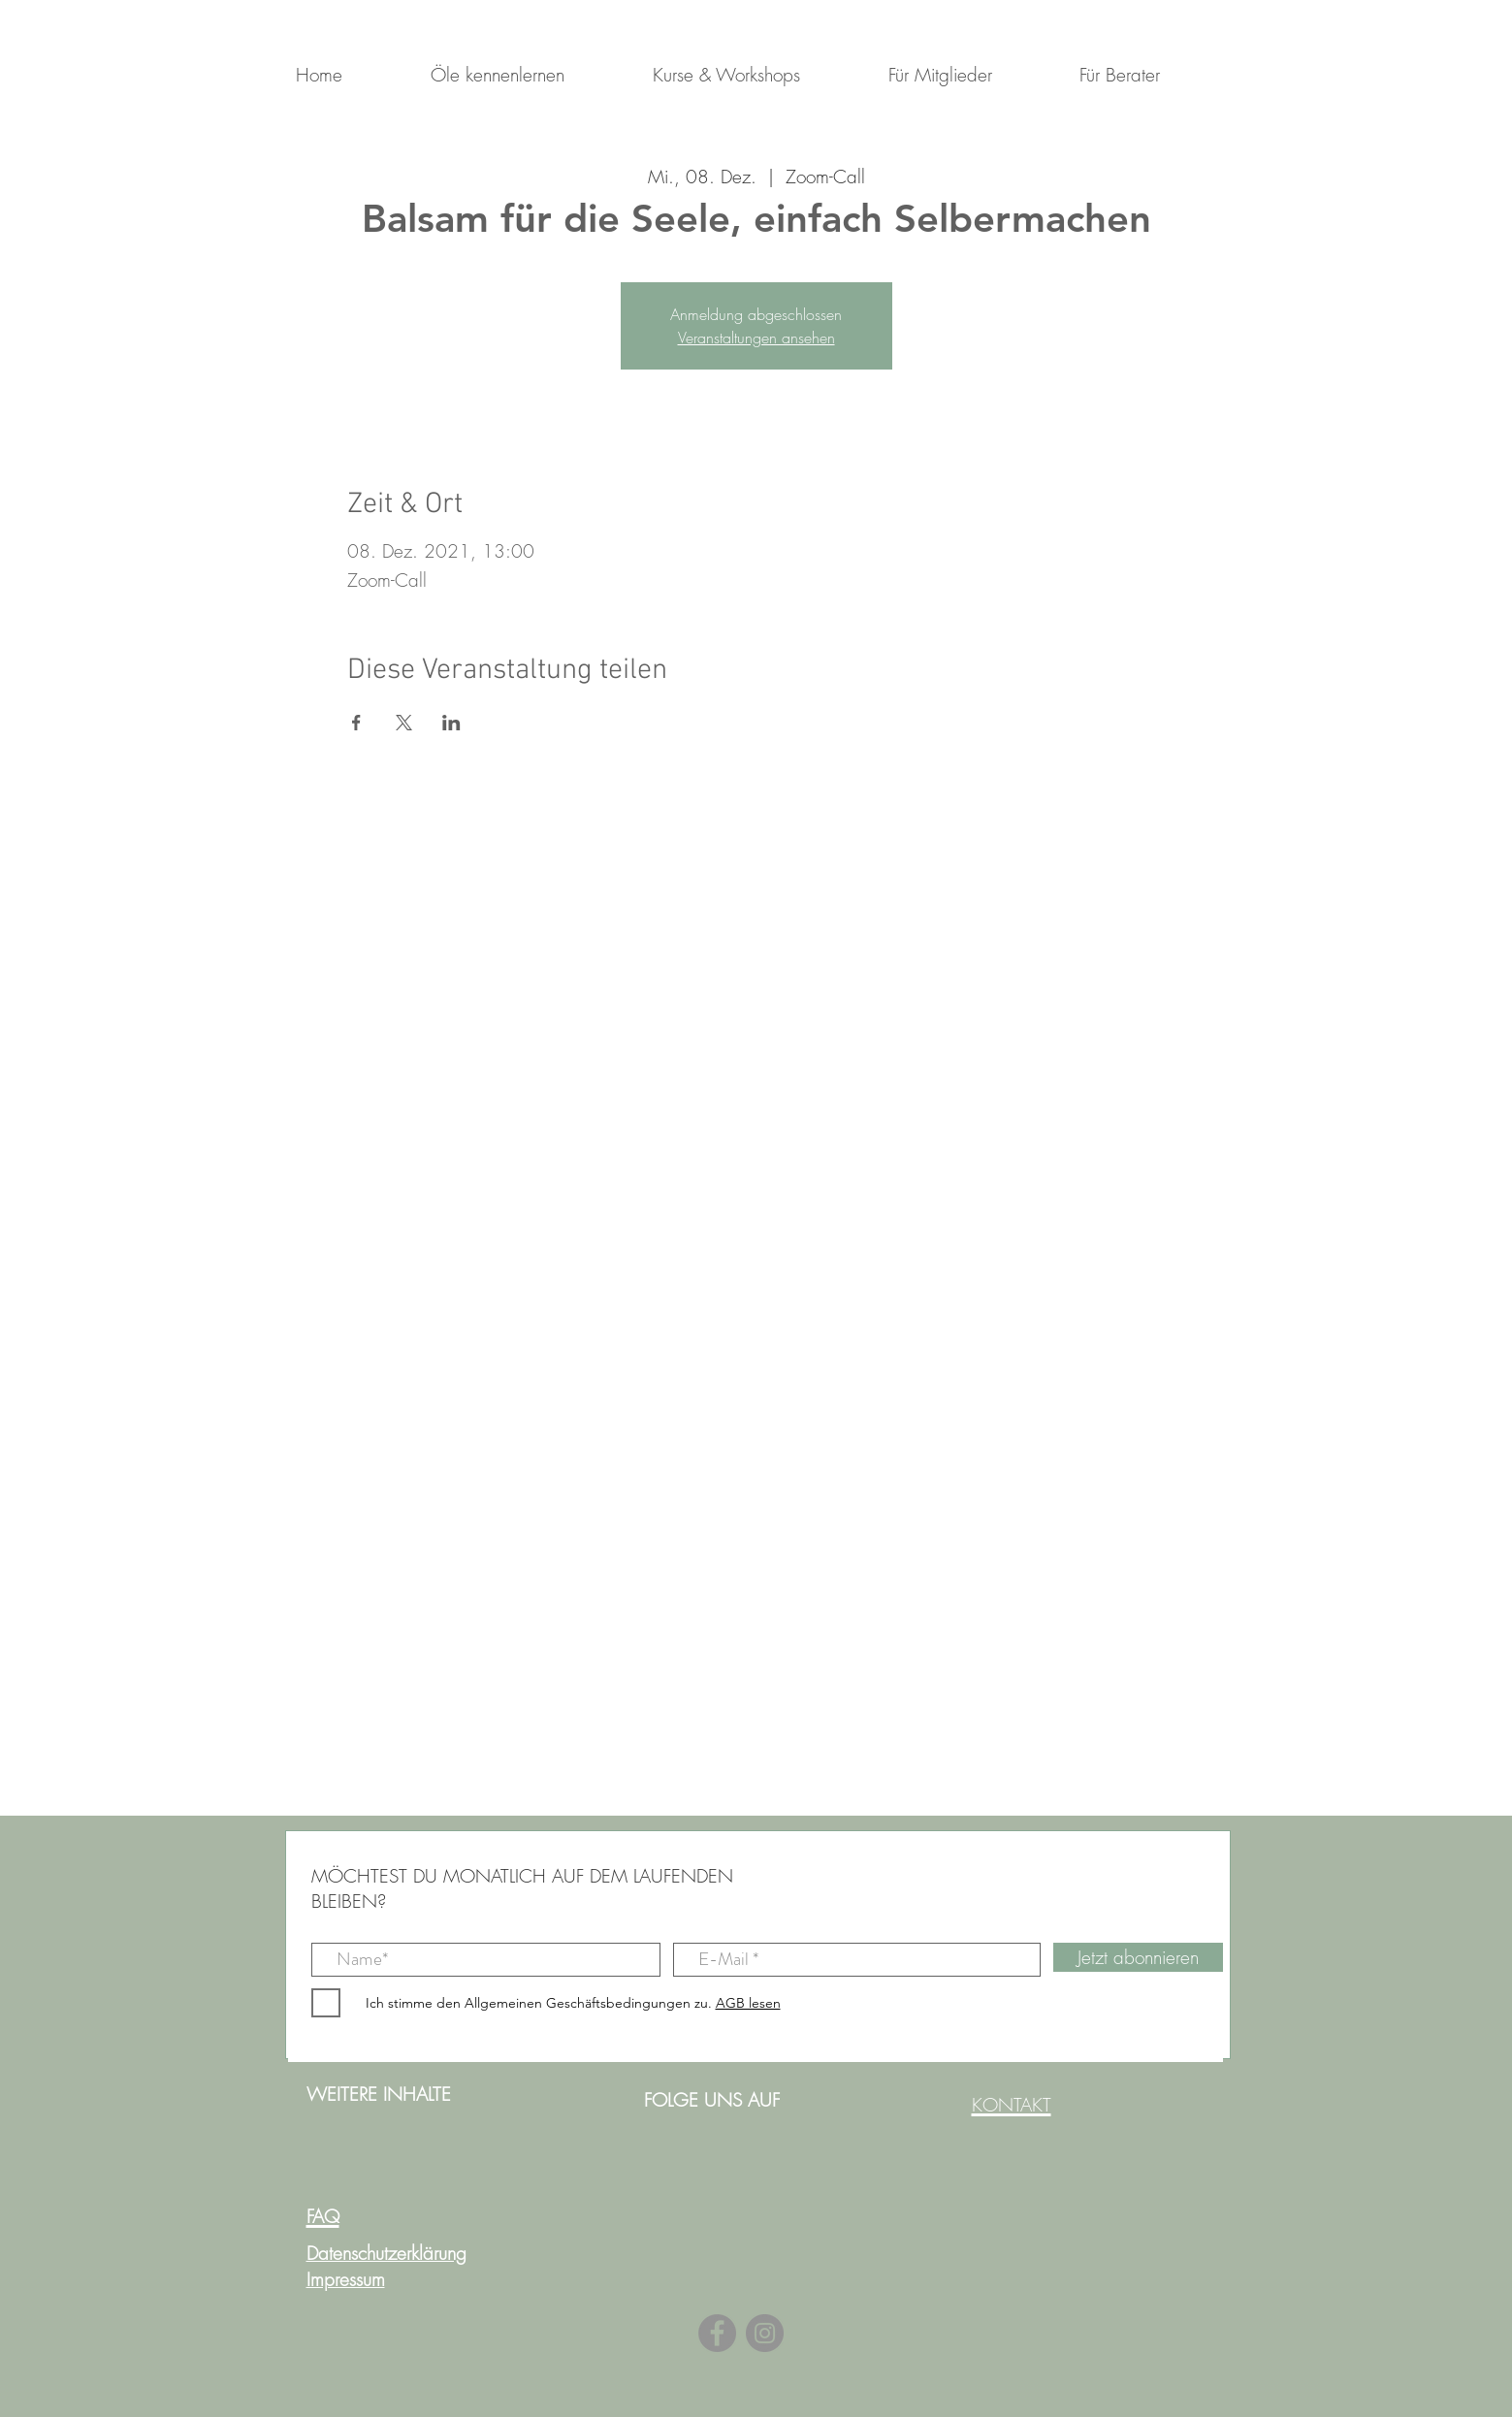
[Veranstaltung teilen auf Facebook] (356, 722)
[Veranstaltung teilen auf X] (404, 722)
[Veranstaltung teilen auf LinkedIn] (451, 722)
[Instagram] (765, 2333)
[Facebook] (717, 2333)
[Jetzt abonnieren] (1138, 1957)
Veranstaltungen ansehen (756, 337)
